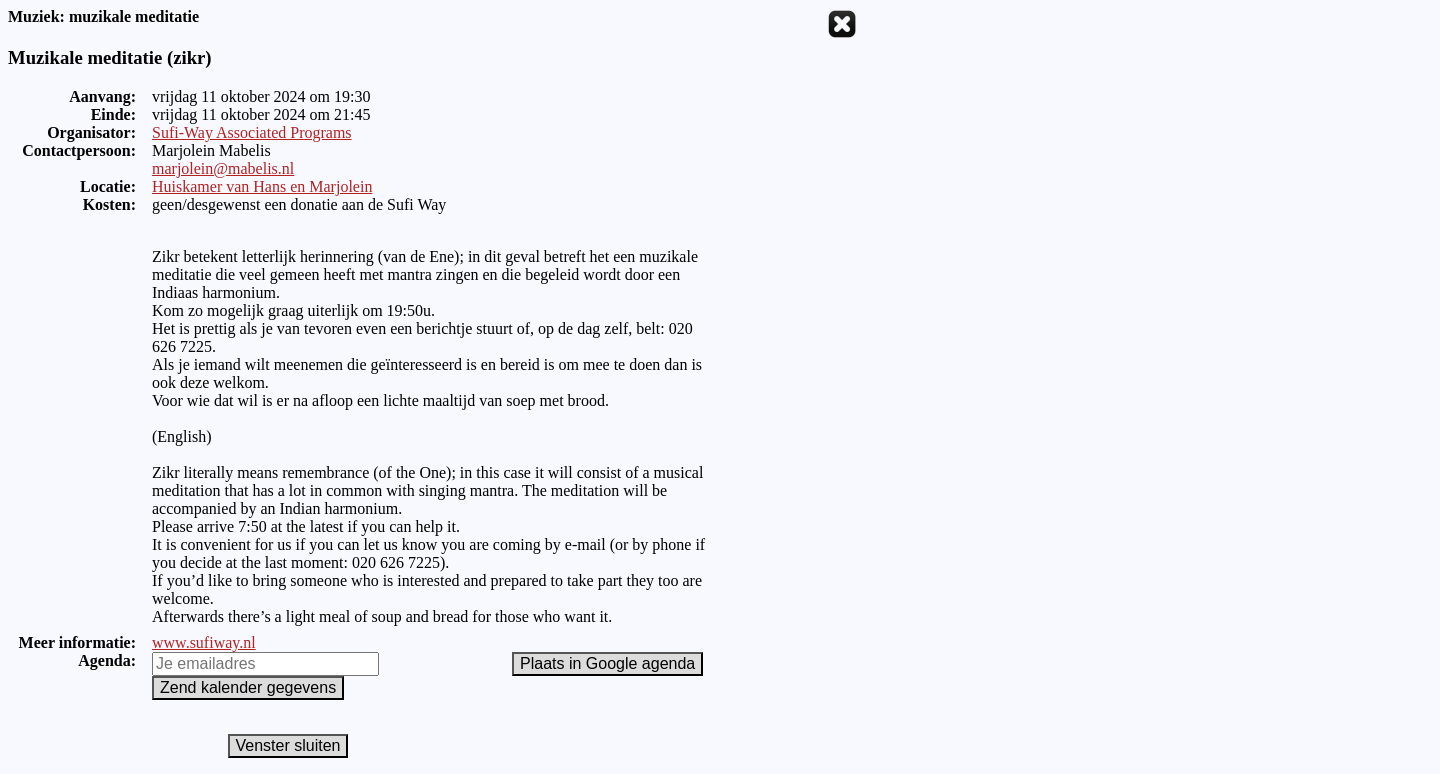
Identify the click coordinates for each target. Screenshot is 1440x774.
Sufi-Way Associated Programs (252, 132)
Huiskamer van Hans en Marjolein (262, 186)
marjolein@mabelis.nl (223, 168)
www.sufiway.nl (204, 642)
